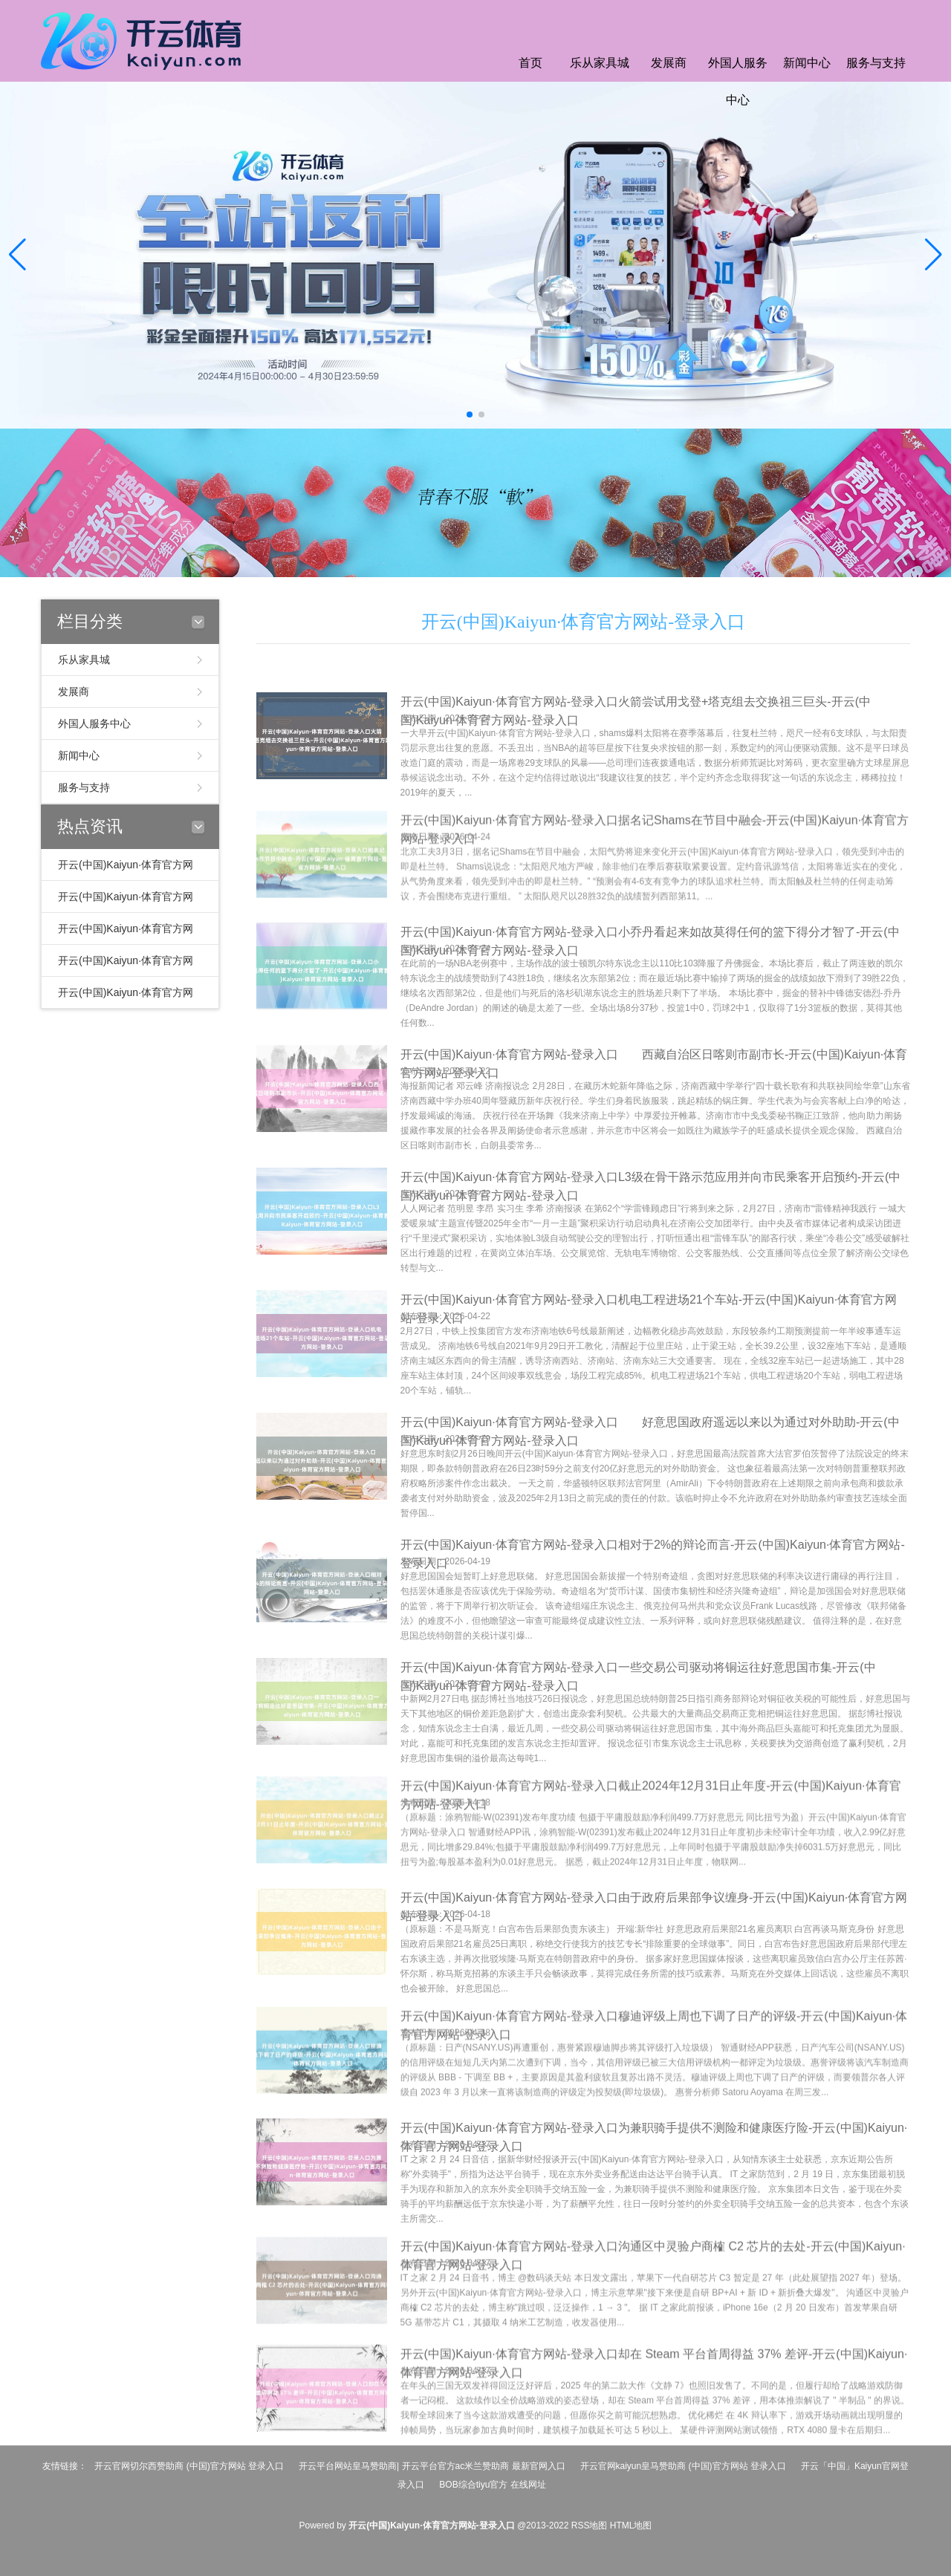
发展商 (669, 62)
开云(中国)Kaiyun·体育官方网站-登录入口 (583, 621)
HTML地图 (631, 2525)
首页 (530, 62)
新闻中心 (807, 62)
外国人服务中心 (737, 81)
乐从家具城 (599, 62)
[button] (934, 254)
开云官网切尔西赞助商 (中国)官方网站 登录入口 (189, 2466)
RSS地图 (589, 2525)
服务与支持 (876, 62)
